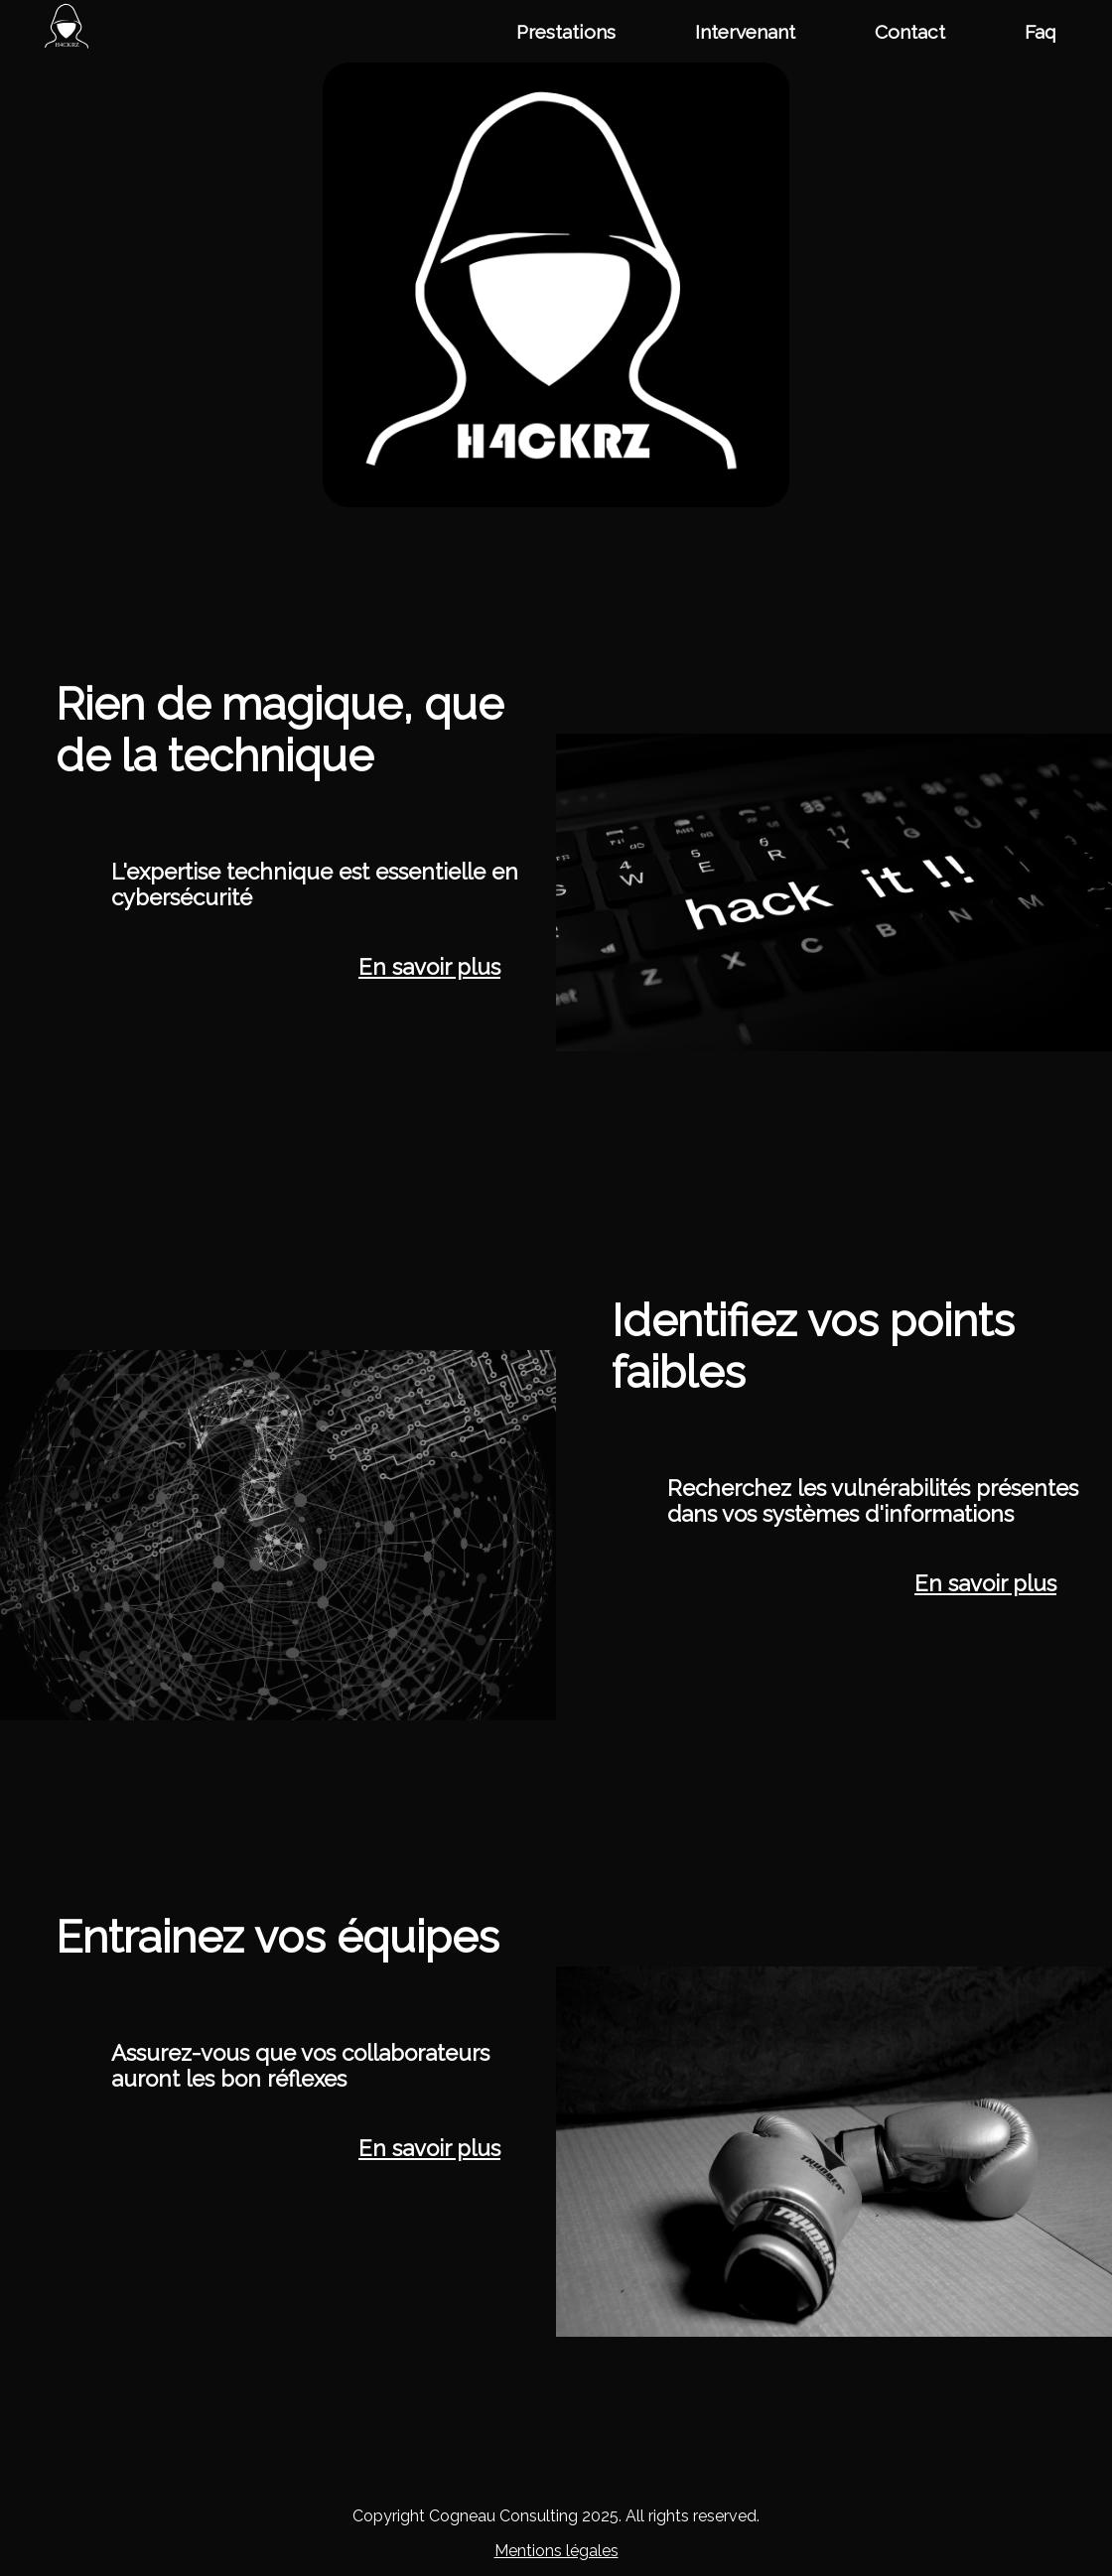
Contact (910, 32)
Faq (1040, 32)
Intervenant (745, 32)
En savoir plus (429, 967)
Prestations (566, 32)
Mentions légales (556, 2550)
